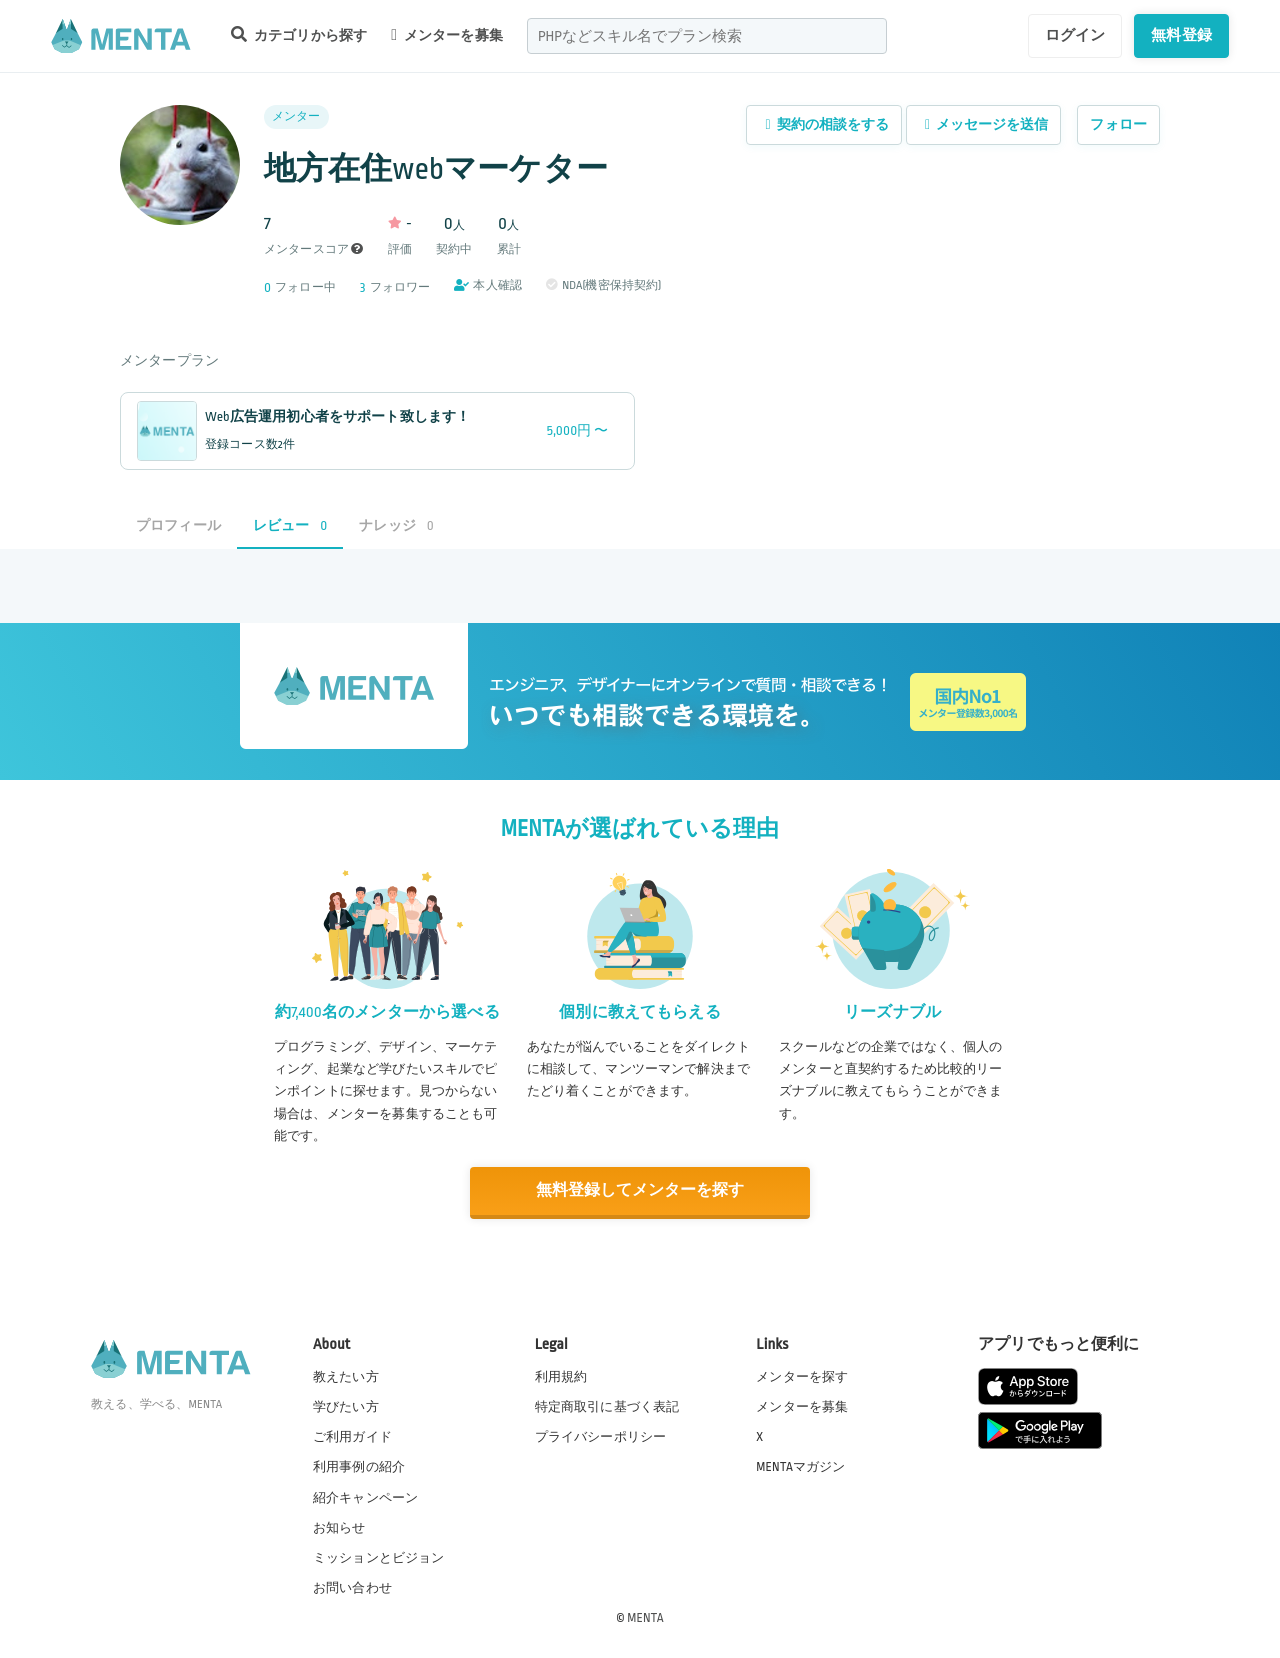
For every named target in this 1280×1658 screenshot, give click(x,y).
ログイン (1075, 35)
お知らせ (339, 1527)
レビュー (290, 525)
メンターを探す (802, 1376)
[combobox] (707, 36)
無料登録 (1181, 35)
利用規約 (561, 1376)
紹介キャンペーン (365, 1497)
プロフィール (178, 525)
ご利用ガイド (352, 1436)
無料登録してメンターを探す (640, 1190)
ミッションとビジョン (379, 1557)
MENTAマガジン (800, 1466)
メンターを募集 (447, 35)
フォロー (1118, 124)
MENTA (645, 1617)
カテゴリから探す (299, 34)
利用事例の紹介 (359, 1466)
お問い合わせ (352, 1587)
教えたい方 (346, 1376)
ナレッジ (396, 525)
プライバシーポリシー (601, 1436)
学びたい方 (346, 1406)
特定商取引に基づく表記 (607, 1406)
